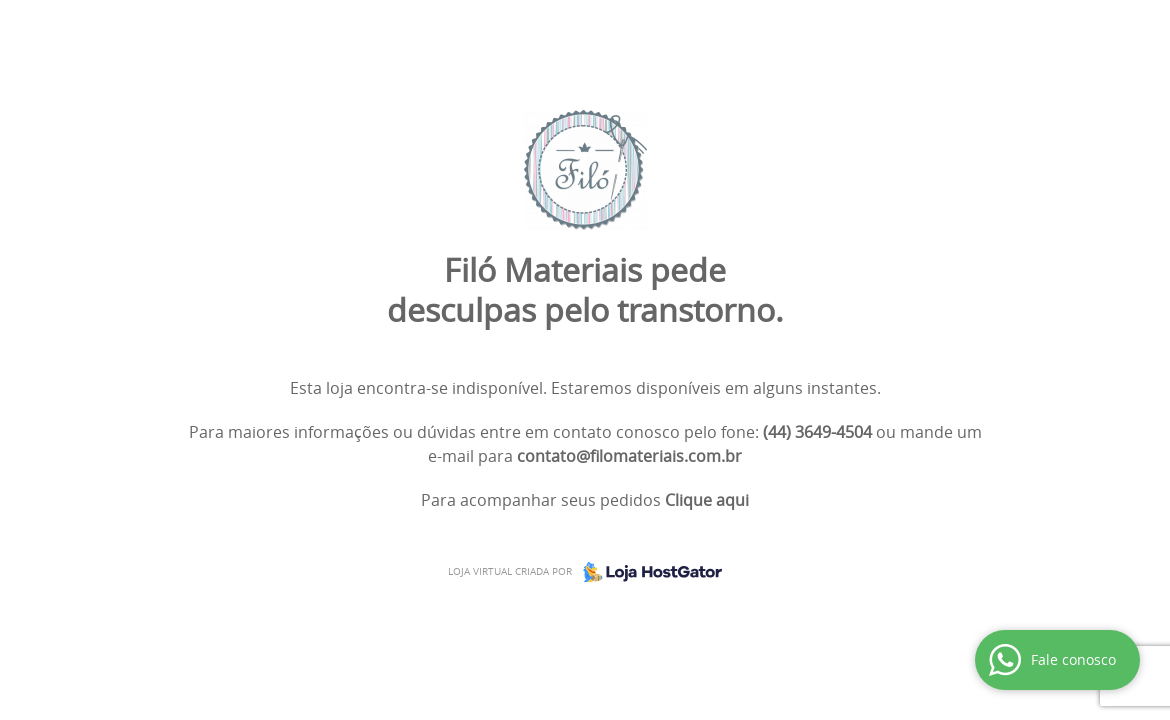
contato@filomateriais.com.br (629, 456)
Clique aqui (707, 500)
